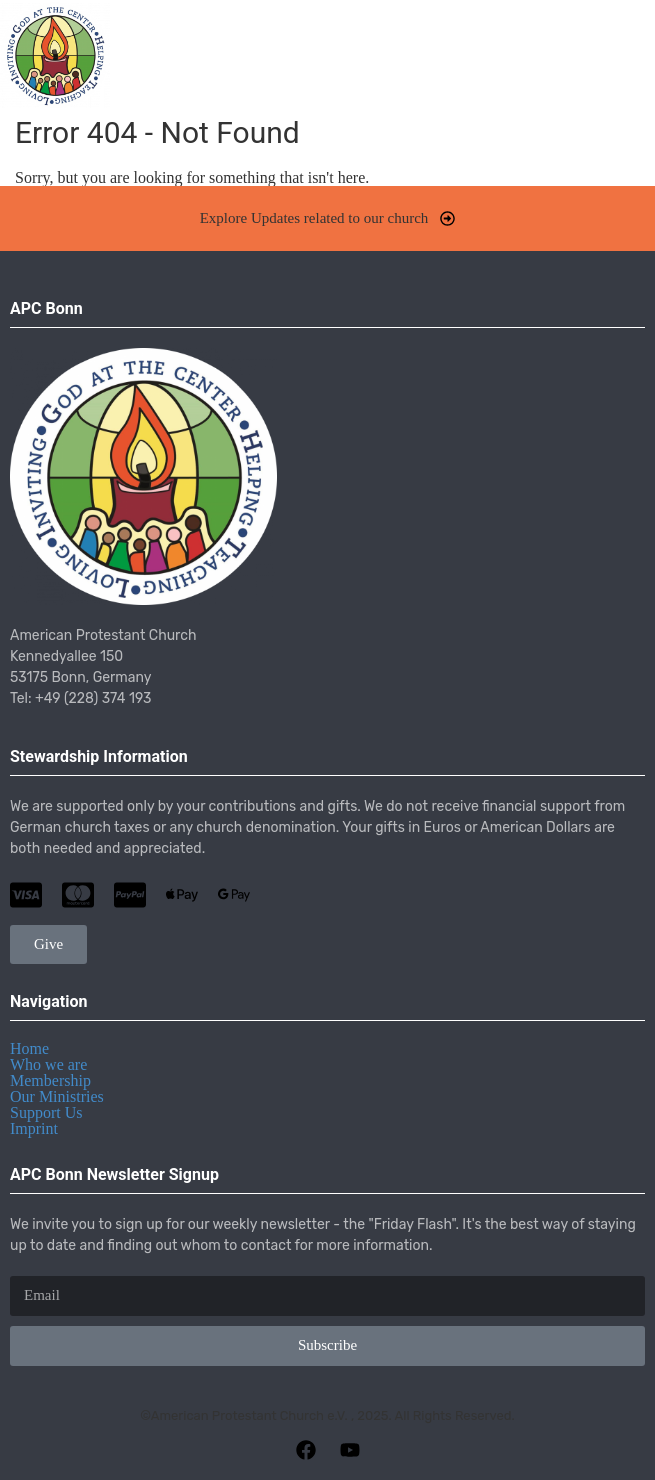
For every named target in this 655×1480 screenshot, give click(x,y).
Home (29, 1048)
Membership (50, 1080)
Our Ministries (57, 1096)
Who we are (48, 1064)
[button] (628, 55)
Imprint (34, 1128)
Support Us (46, 1112)
